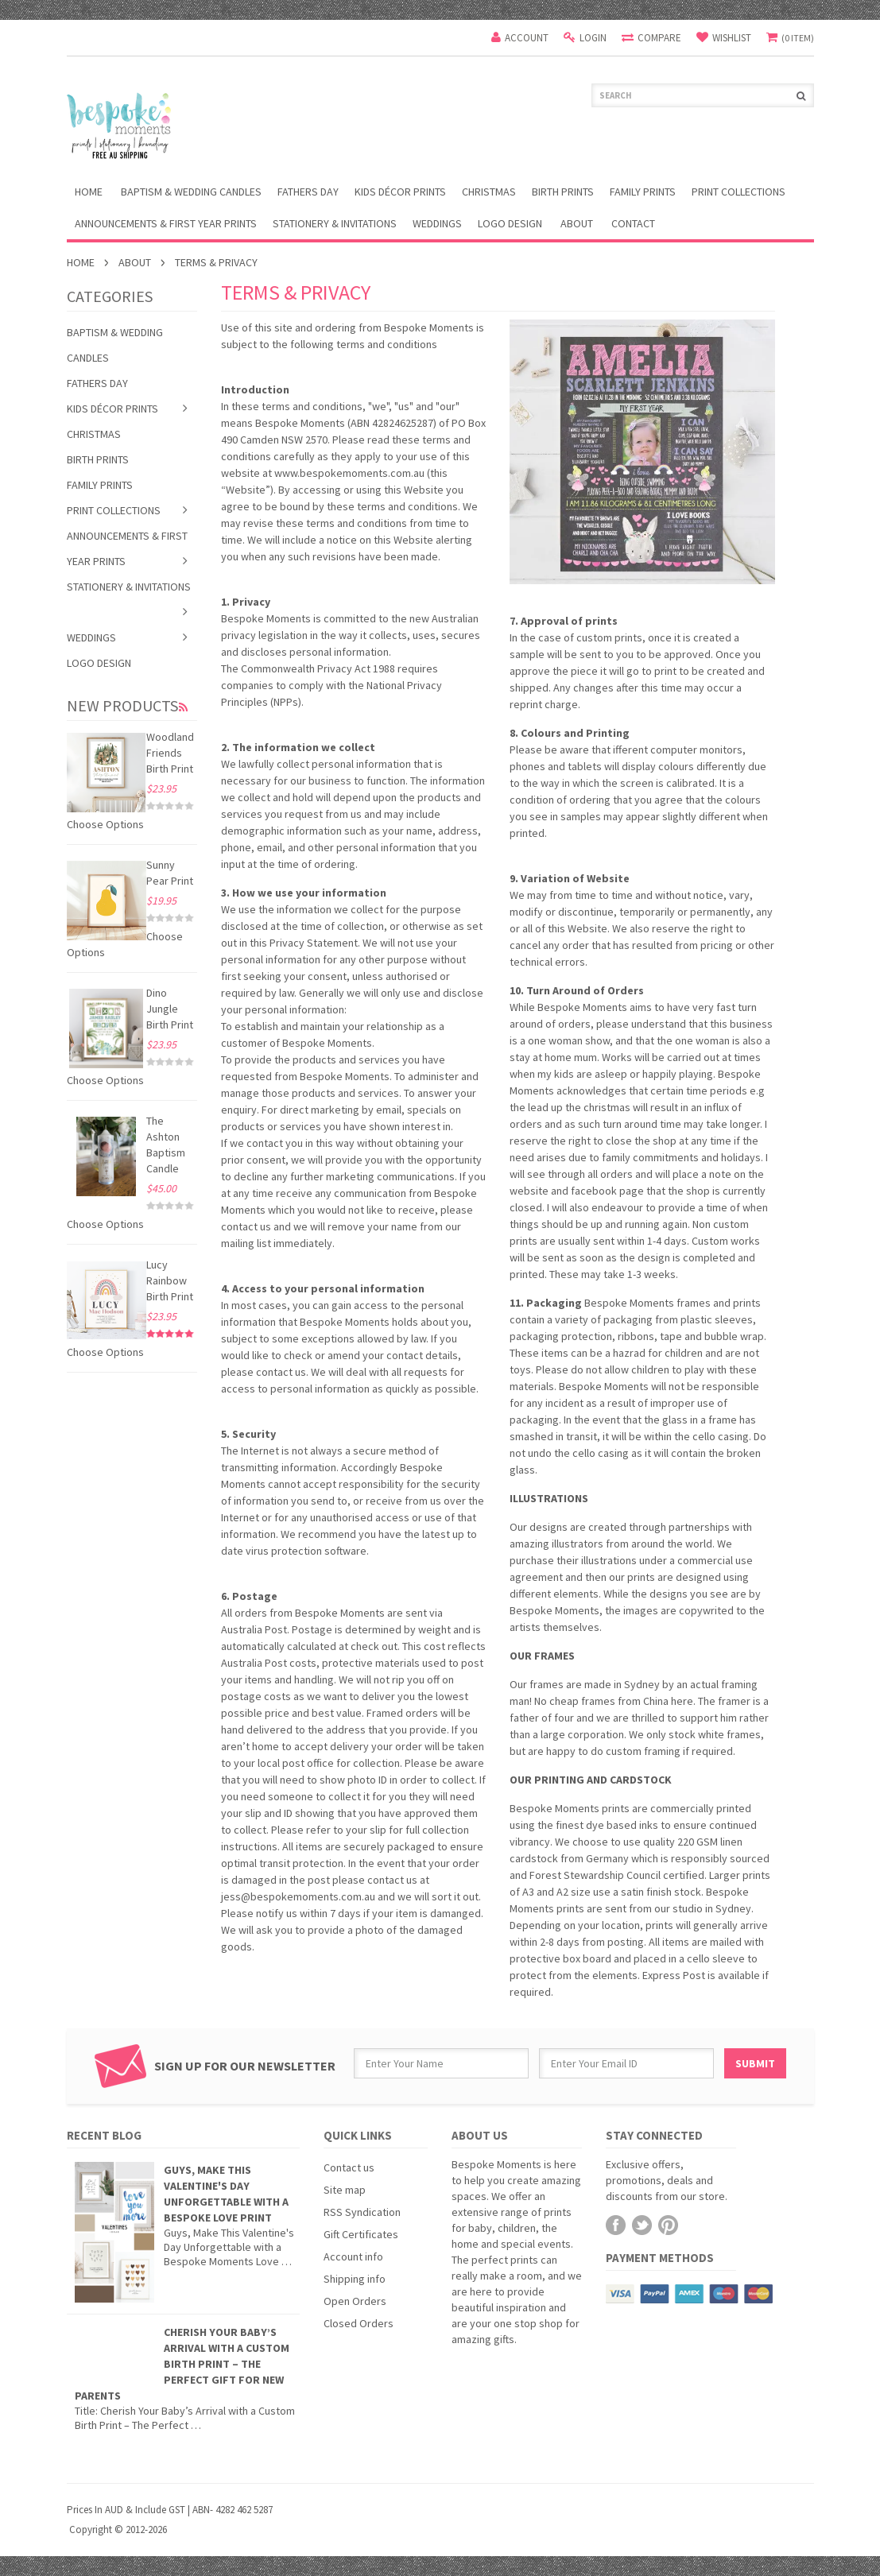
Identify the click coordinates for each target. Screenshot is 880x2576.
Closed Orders (358, 2323)
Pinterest (668, 2225)
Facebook (616, 2225)
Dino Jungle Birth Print (169, 1009)
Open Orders (355, 2301)
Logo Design (510, 223)
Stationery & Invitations (335, 223)
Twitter (642, 2225)
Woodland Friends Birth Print (170, 753)
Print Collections (738, 191)
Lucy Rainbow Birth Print (169, 1280)
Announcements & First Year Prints (166, 223)
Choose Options (105, 824)
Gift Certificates (361, 2234)
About (576, 223)
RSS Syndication (362, 2212)
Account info (353, 2256)
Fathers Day (308, 191)
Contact (633, 223)
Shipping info (355, 2279)
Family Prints (643, 191)
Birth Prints (563, 191)
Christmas (489, 191)
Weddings (437, 223)
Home (81, 262)
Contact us (349, 2167)
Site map (345, 2190)
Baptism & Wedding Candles (191, 191)
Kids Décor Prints (400, 191)
